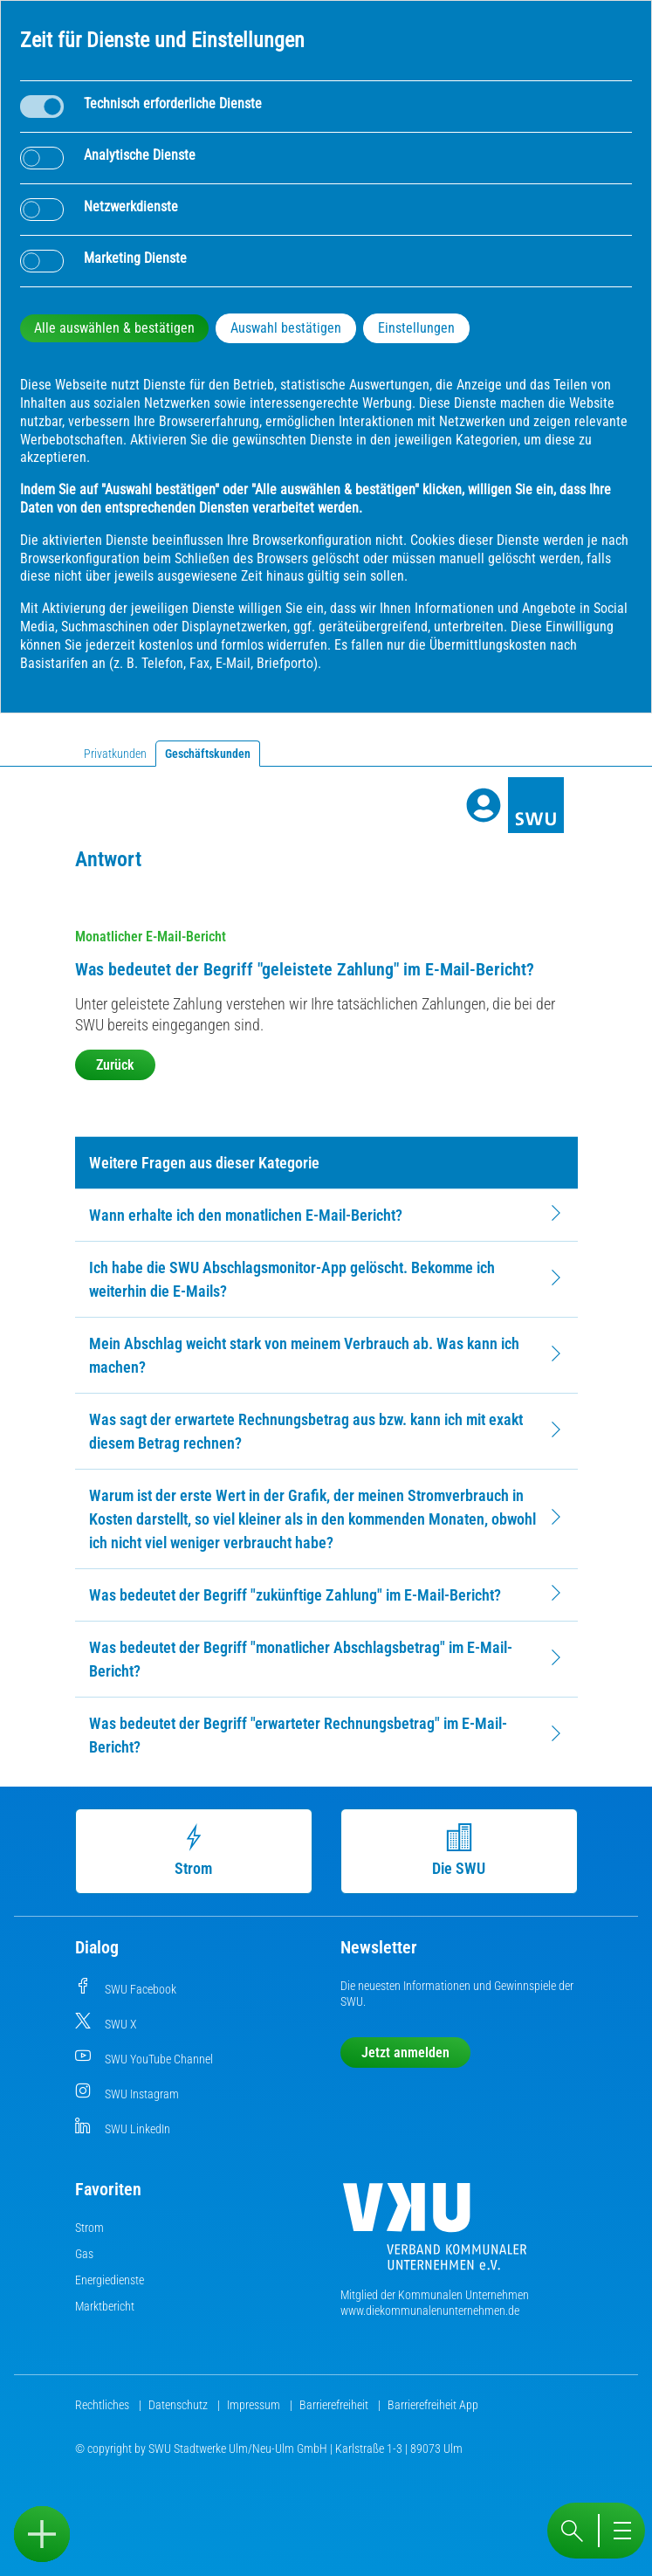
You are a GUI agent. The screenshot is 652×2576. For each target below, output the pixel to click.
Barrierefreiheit (335, 2405)
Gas (84, 2254)
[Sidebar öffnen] (42, 2534)
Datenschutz (179, 2405)
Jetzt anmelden (405, 2052)
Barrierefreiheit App (433, 2405)
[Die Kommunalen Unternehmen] (434, 2233)
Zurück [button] (115, 1065)
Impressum (255, 2405)
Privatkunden (115, 754)
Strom (195, 1850)
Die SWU (460, 1850)
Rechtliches (103, 2405)
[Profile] (483, 805)
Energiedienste (109, 2280)
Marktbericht (104, 2306)
